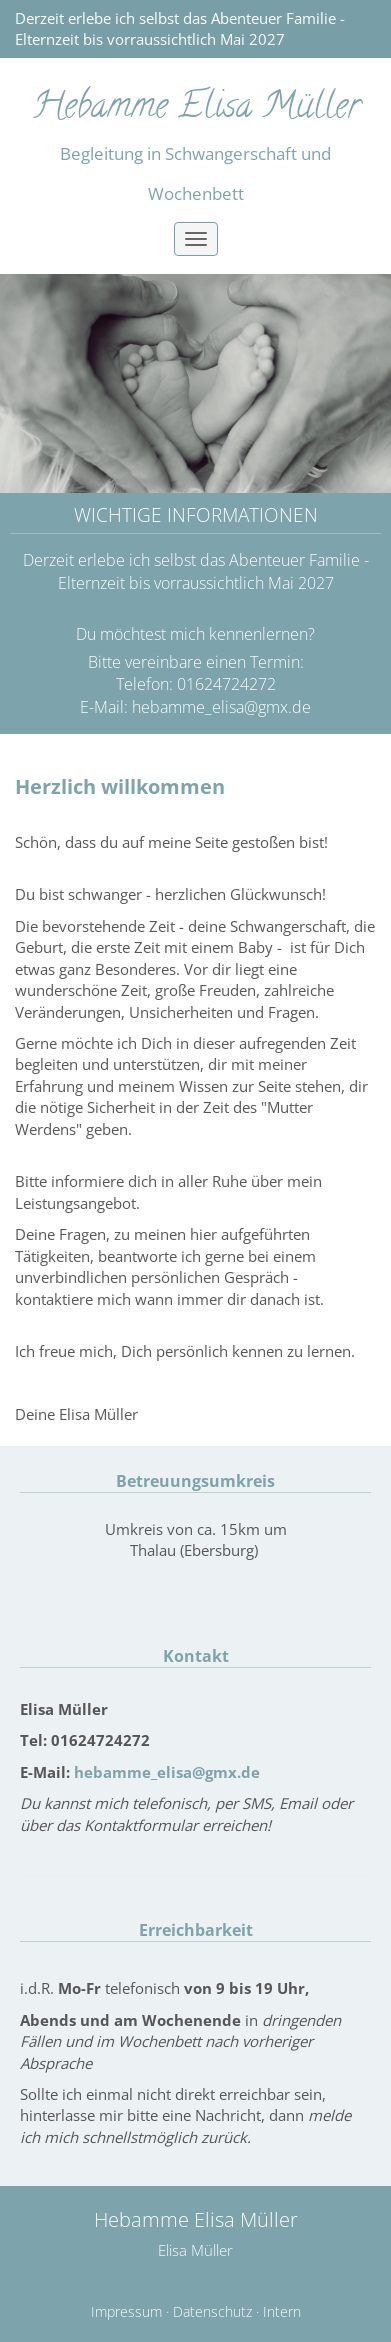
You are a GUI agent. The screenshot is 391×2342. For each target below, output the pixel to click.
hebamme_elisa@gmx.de (221, 707)
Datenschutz (212, 2312)
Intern (282, 2312)
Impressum (126, 2312)
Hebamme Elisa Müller (196, 109)
